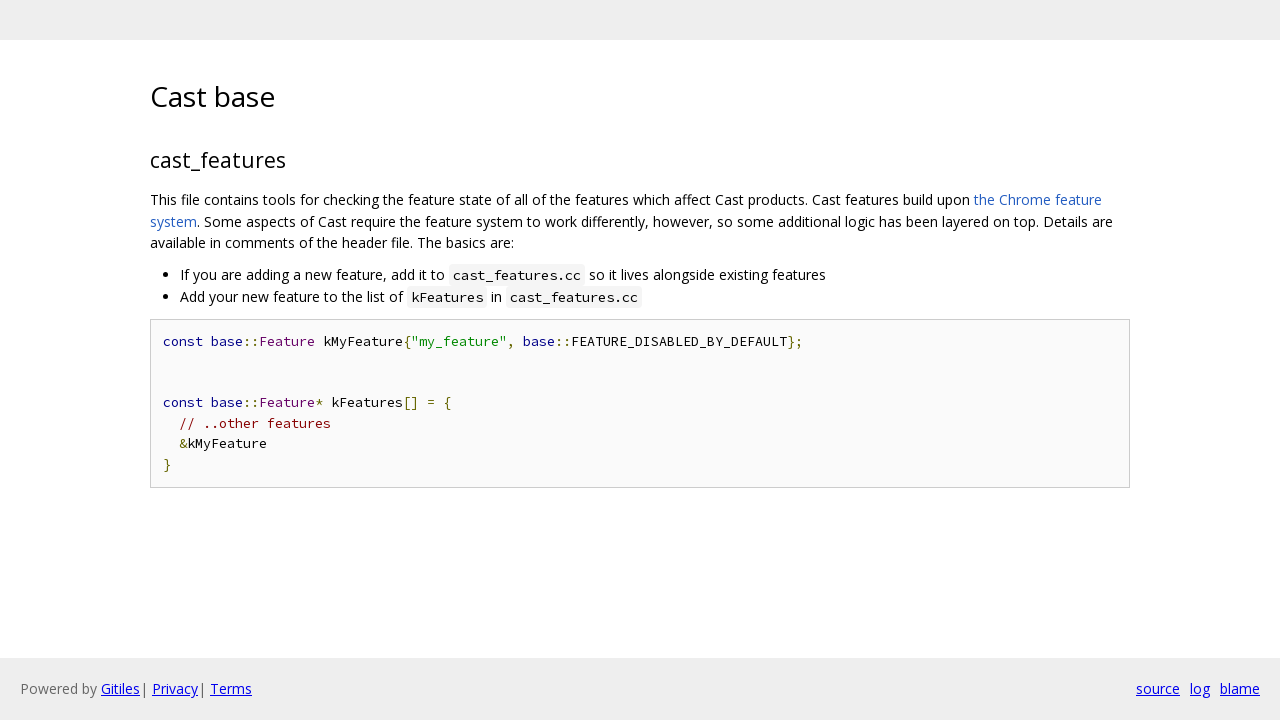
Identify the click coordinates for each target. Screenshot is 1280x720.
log (1200, 688)
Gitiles (120, 688)
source (1158, 688)
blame (1240, 688)
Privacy (175, 688)
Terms (231, 688)
